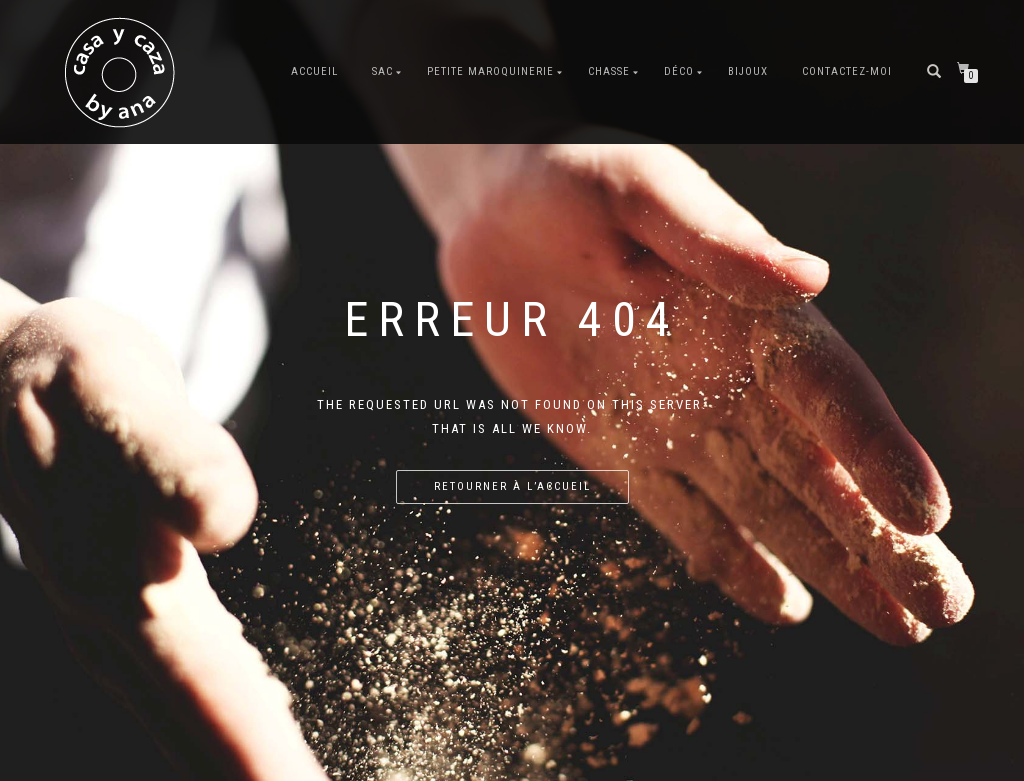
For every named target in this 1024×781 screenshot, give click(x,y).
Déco (679, 71)
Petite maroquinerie (490, 71)
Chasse (609, 71)
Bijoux (748, 71)
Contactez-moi (847, 71)
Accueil (314, 71)
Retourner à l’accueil (512, 486)
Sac (382, 71)
